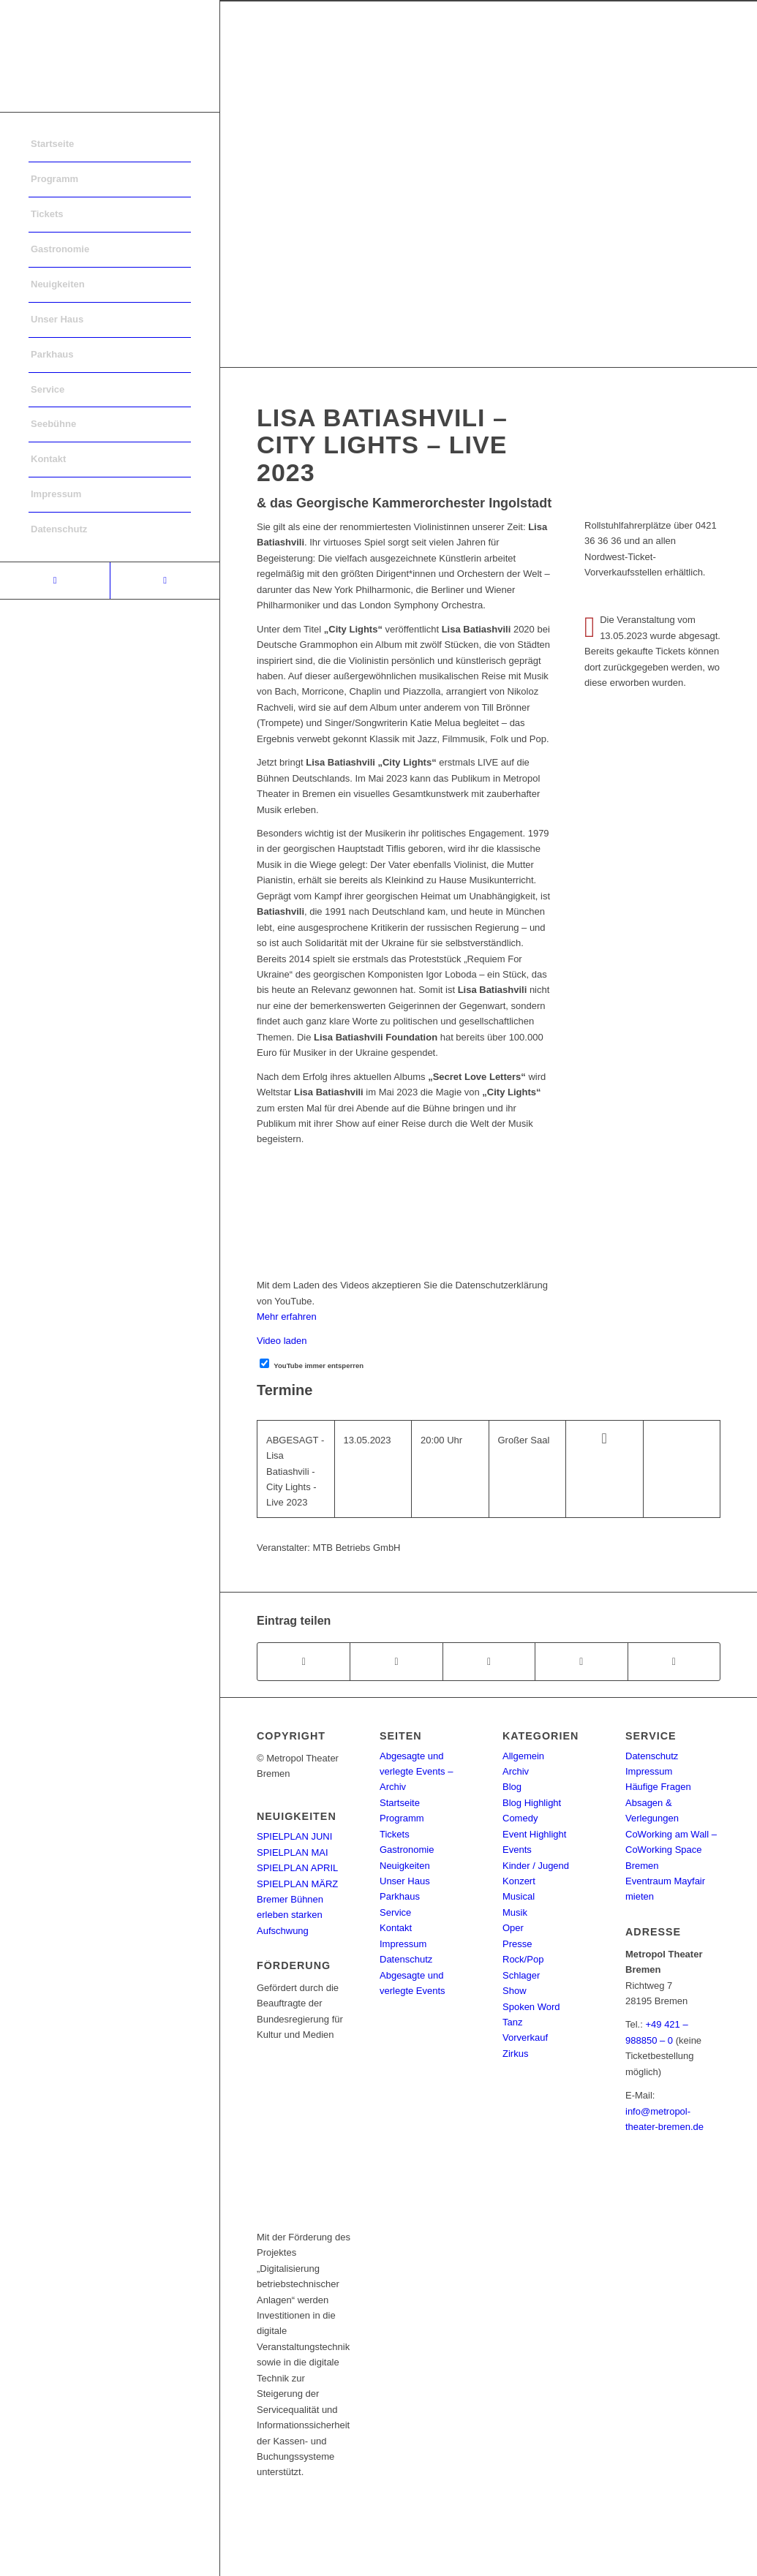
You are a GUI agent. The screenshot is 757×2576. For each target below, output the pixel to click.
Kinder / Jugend (535, 1865)
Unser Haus (405, 1881)
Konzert (518, 1881)
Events (517, 1849)
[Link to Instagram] (164, 580)
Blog (511, 1786)
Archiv (515, 1771)
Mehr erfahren (287, 1316)
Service (395, 1912)
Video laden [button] (281, 1340)
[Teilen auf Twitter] (396, 1661)
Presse (517, 1943)
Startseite (400, 1802)
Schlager (521, 1975)
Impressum (403, 1943)
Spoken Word (531, 2006)
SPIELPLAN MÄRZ (297, 1883)
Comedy (520, 1818)
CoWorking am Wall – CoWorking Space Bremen (671, 1850)
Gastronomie (407, 1849)
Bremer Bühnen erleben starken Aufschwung (290, 1915)
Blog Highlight (531, 1802)
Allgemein (523, 1755)
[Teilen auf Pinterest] (581, 1661)
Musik (514, 1912)
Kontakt (396, 1927)
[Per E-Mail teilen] (674, 1661)
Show (514, 1990)
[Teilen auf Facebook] (303, 1661)
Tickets (395, 1834)
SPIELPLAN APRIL (297, 1867)
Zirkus (515, 2053)
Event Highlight (534, 1834)
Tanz (512, 2022)
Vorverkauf (525, 2037)
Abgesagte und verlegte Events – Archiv (416, 1771)
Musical (518, 1896)
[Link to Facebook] (55, 580)
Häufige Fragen (658, 1786)
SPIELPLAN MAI (292, 1852)
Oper (513, 1927)
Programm (402, 1818)
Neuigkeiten (405, 1865)
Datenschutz (406, 1959)
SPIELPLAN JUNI (294, 1836)
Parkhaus (400, 1896)
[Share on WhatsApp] (489, 1661)
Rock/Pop (522, 1959)
